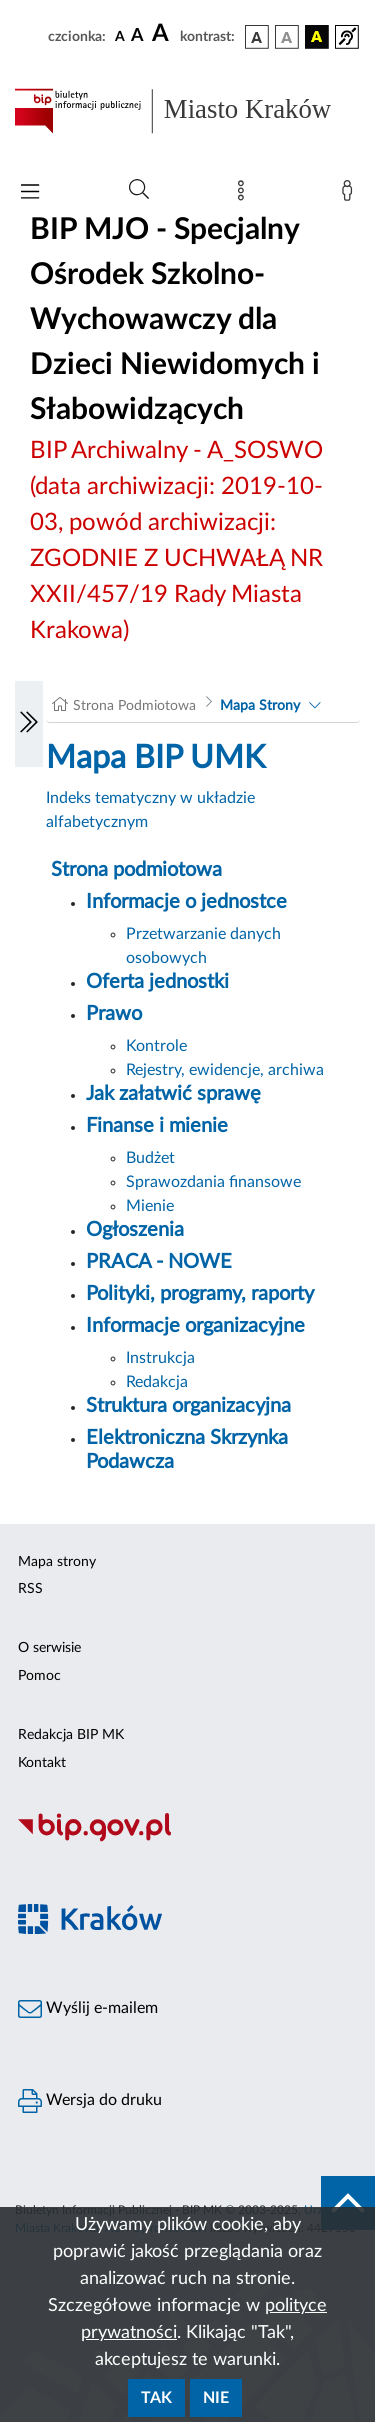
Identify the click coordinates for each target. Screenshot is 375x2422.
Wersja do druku (90, 2101)
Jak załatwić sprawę (173, 1094)
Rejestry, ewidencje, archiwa (225, 1070)
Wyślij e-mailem (88, 2009)
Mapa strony (57, 1562)
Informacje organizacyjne (195, 1326)
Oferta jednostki (157, 982)
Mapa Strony (260, 706)
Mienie (150, 1206)
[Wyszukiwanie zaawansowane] (139, 190)
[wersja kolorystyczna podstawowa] (257, 37)
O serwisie (49, 1648)
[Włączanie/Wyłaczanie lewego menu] (29, 724)
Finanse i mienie (157, 1126)
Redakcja (157, 1382)
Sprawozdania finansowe (213, 1182)
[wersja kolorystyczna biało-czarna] (287, 37)
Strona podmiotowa (136, 870)
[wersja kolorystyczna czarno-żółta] (317, 37)
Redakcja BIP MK (71, 1735)
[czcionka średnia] (137, 36)
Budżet (150, 1158)
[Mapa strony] (245, 195)
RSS (30, 1589)
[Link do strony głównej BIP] (187, 111)
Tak (156, 2398)
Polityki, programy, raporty (200, 1294)
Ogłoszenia (135, 1230)
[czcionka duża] (163, 34)
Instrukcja (160, 1358)
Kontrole (156, 1046)
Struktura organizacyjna (188, 1406)
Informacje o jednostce (186, 902)
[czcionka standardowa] (120, 36)
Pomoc (39, 1676)
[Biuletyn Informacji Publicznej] (187, 1839)
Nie (216, 2398)
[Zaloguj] (351, 195)
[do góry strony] (348, 2203)
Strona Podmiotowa (134, 706)
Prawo (114, 1014)
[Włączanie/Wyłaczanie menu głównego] (30, 193)
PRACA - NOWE (159, 1262)
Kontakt (42, 1763)
